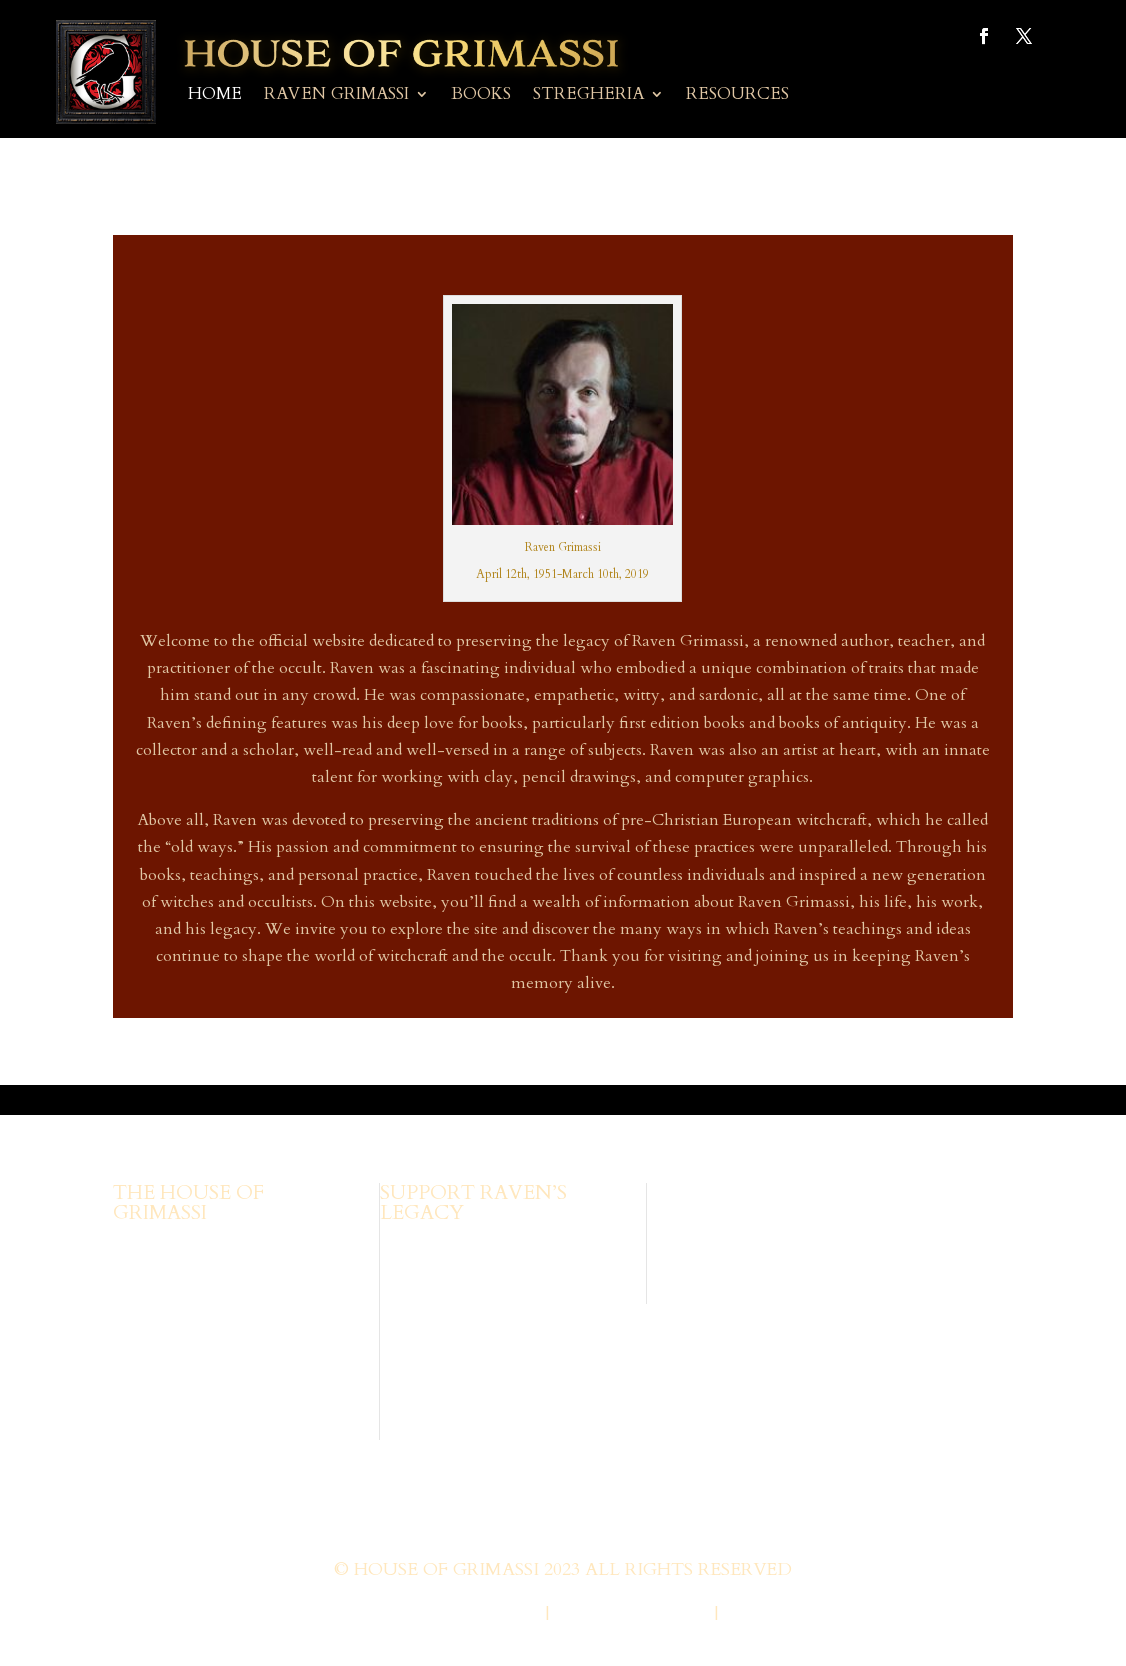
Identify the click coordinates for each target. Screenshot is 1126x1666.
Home (215, 96)
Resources (737, 96)
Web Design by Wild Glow (405, 1614)
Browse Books (430, 1246)
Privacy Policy (631, 1614)
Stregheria (588, 96)
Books (481, 96)
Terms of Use (789, 1614)
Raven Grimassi (336, 96)
